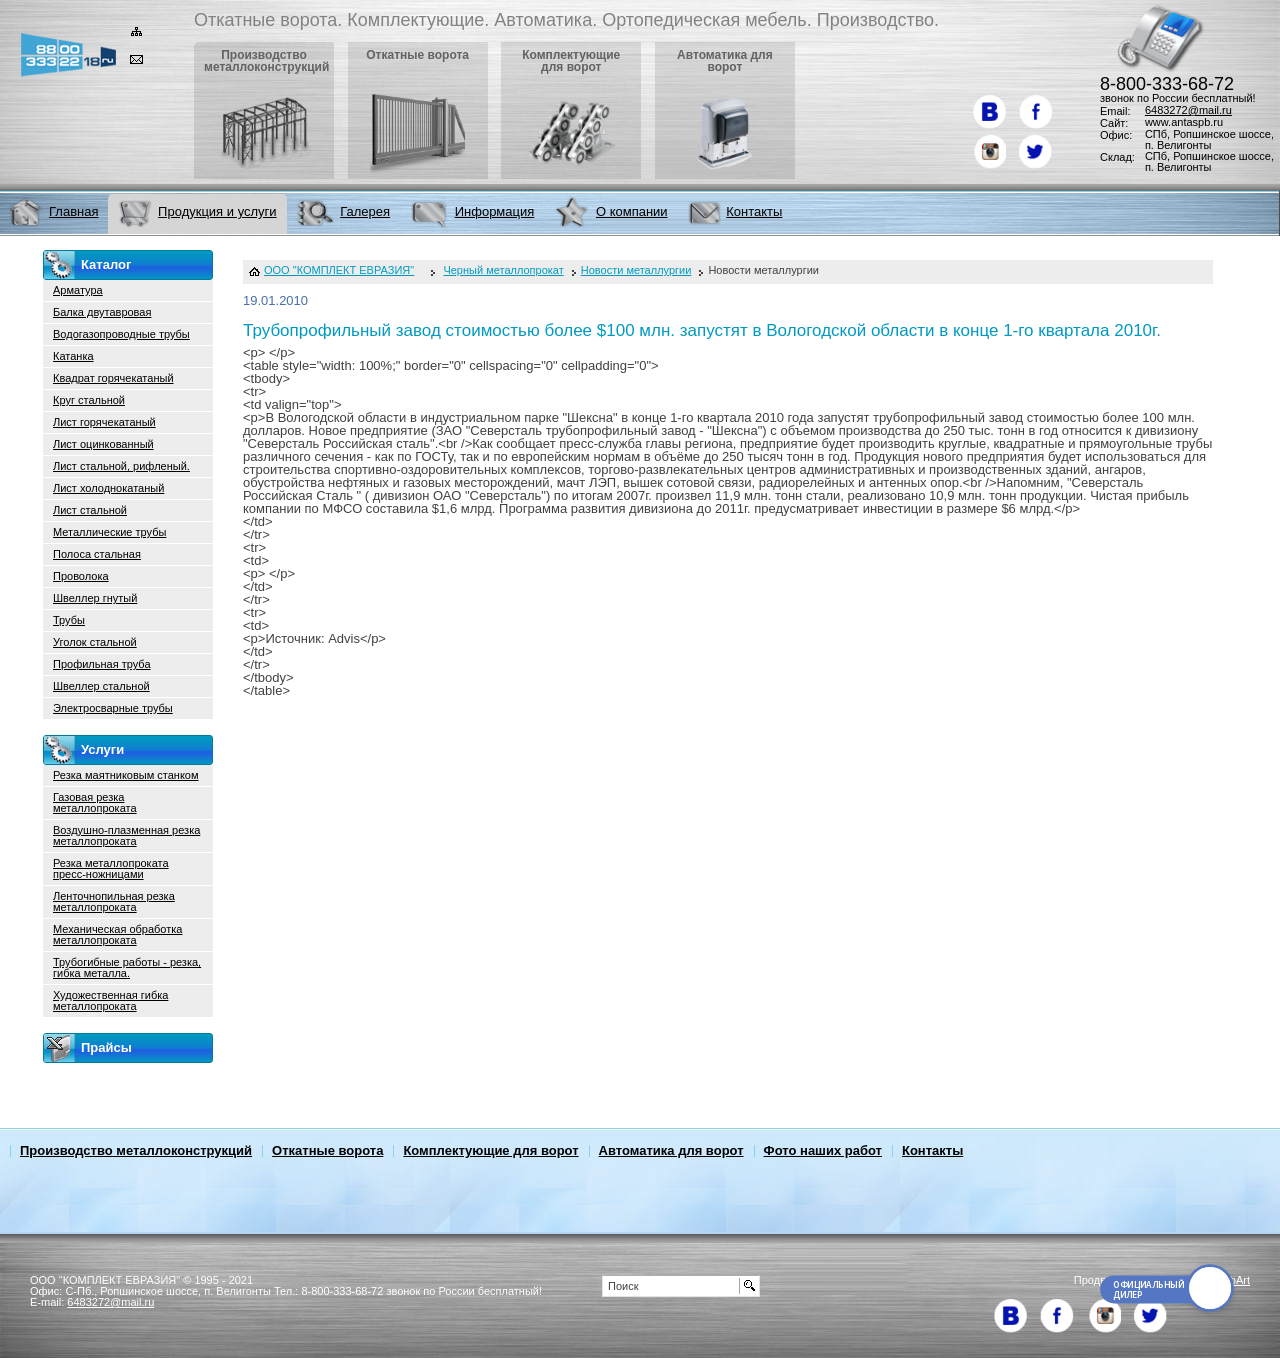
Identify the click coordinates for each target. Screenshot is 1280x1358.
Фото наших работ (823, 1150)
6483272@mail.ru (1188, 110)
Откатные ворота (327, 1150)
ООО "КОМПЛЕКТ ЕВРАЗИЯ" (339, 270)
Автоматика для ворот (671, 1150)
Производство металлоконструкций (136, 1150)
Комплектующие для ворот (490, 1150)
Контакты (932, 1150)
